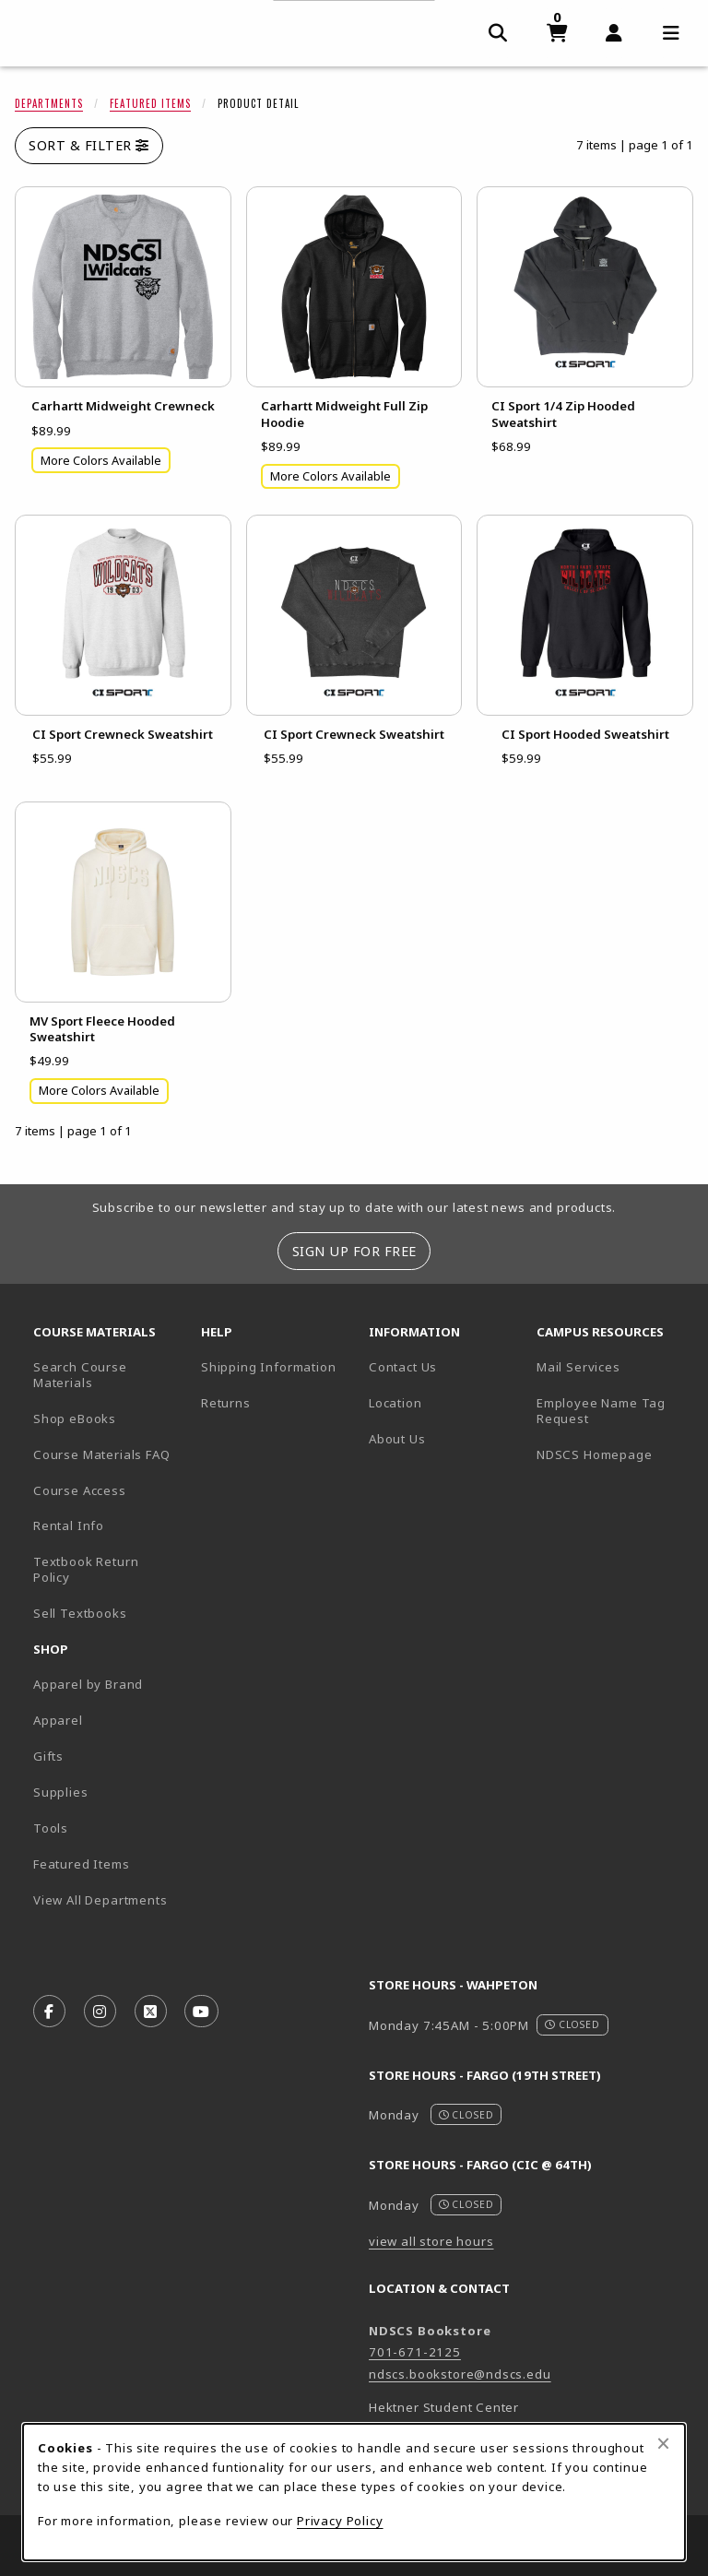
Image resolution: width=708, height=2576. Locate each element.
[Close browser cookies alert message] (663, 2443)
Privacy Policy (340, 2520)
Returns (226, 1403)
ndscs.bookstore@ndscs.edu (460, 2374)
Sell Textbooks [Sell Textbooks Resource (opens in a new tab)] (80, 1613)
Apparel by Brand (88, 1684)
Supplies (60, 1792)
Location (395, 1403)
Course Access (79, 1490)
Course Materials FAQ (102, 1454)
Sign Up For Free (354, 1251)
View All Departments (100, 1900)
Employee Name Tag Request (601, 1411)
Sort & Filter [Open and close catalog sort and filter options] (89, 145)
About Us (397, 1438)
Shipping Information (268, 1367)
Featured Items (150, 103)
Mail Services (578, 1367)
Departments (49, 103)
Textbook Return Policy (85, 1569)
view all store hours (431, 2241)
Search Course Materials (80, 1375)
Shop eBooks (74, 1418)
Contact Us (403, 1367)
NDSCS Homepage (595, 1454)
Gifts (48, 1756)
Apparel (58, 1720)
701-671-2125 (415, 2352)
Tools (50, 1828)
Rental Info (68, 1525)
